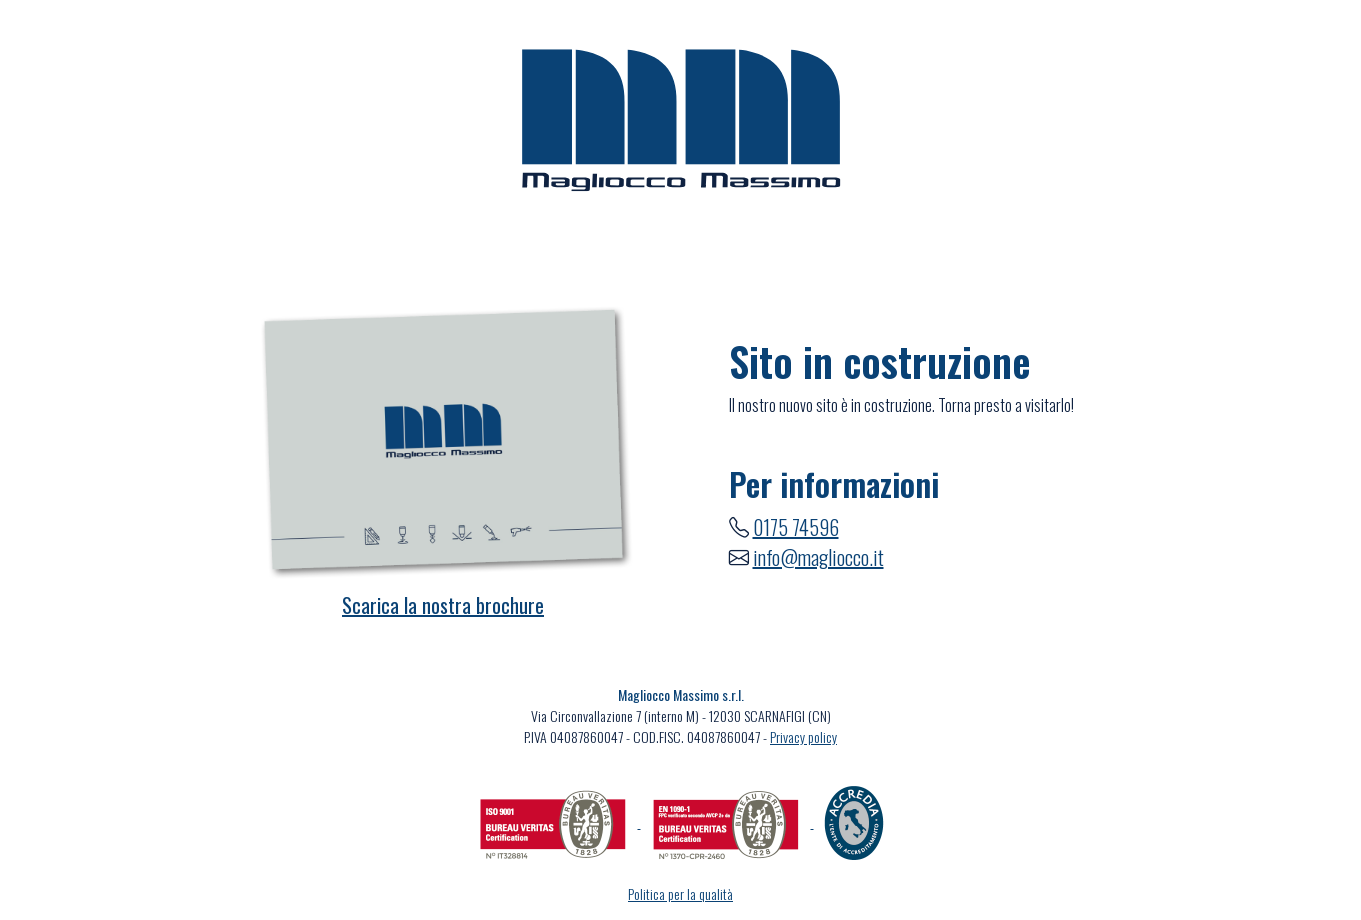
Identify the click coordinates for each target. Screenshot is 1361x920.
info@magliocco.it (818, 557)
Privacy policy (803, 736)
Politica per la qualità (680, 893)
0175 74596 (796, 527)
